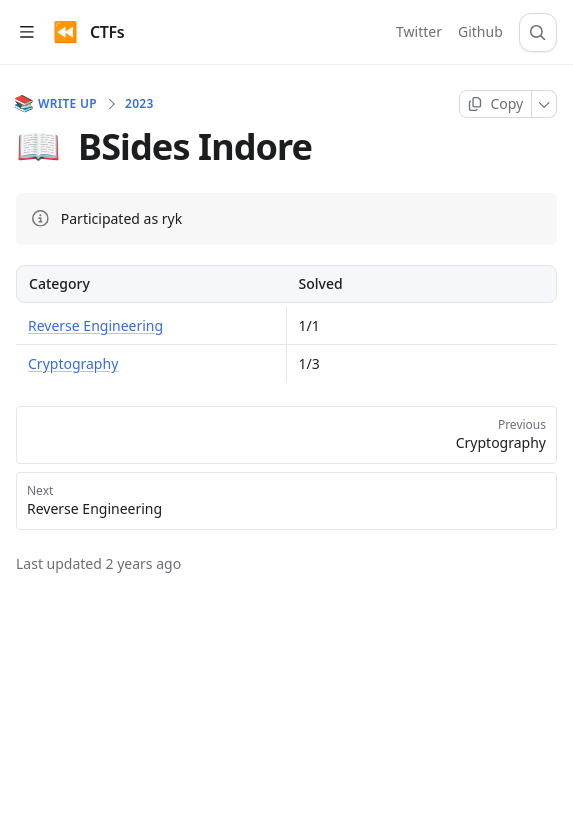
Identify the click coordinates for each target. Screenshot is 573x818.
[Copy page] (495, 104)
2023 (139, 104)
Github (480, 31)
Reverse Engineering (95, 325)
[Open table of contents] (26, 32)
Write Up (56, 104)
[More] (544, 104)
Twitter (419, 31)
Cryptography (73, 363)
